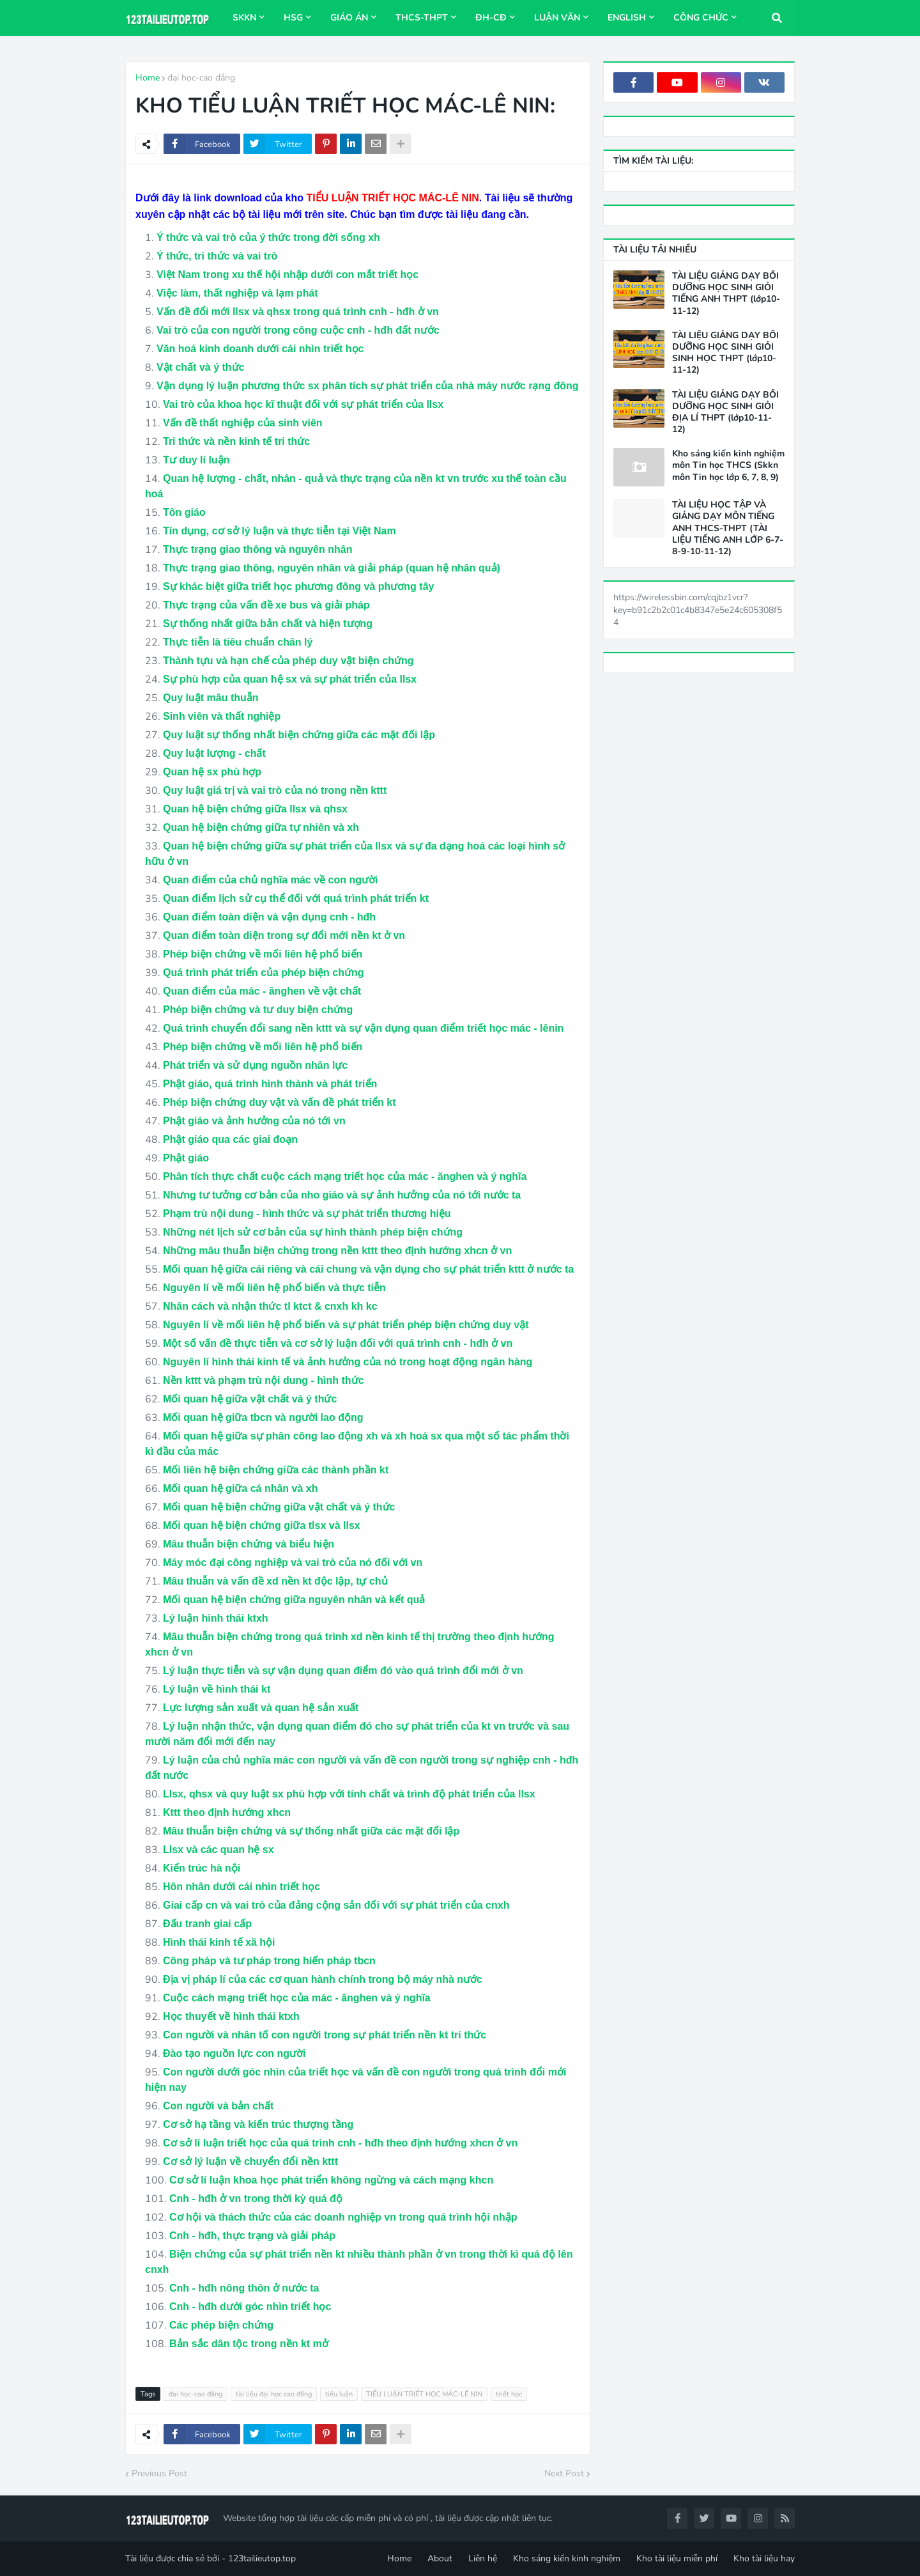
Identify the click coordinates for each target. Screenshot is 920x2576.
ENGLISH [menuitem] (627, 18)
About (439, 2558)
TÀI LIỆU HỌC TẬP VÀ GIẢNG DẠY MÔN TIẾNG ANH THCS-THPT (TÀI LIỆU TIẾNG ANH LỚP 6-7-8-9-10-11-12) (727, 528)
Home (147, 78)
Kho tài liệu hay (764, 2558)
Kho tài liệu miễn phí (676, 2558)
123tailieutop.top (262, 2558)
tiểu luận (339, 2394)
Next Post (564, 2473)
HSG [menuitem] (293, 18)
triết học (509, 2394)
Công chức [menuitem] (700, 18)
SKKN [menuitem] (244, 18)
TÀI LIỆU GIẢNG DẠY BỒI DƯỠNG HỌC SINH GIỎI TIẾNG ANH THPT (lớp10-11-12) (726, 293)
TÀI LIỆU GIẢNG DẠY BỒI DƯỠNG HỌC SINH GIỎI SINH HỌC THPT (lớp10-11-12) (725, 353)
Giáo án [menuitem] (349, 18)
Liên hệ (482, 2558)
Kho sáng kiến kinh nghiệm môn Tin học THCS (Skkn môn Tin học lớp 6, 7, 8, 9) (728, 465)
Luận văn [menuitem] (557, 18)
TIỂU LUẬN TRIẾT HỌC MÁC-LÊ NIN (424, 2394)
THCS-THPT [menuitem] (421, 18)
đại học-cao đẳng (201, 78)
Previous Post (159, 2473)
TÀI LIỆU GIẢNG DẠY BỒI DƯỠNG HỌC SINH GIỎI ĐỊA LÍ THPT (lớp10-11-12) (725, 412)
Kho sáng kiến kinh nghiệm (566, 2558)
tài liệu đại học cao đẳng (274, 2394)
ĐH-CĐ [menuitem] (491, 18)
